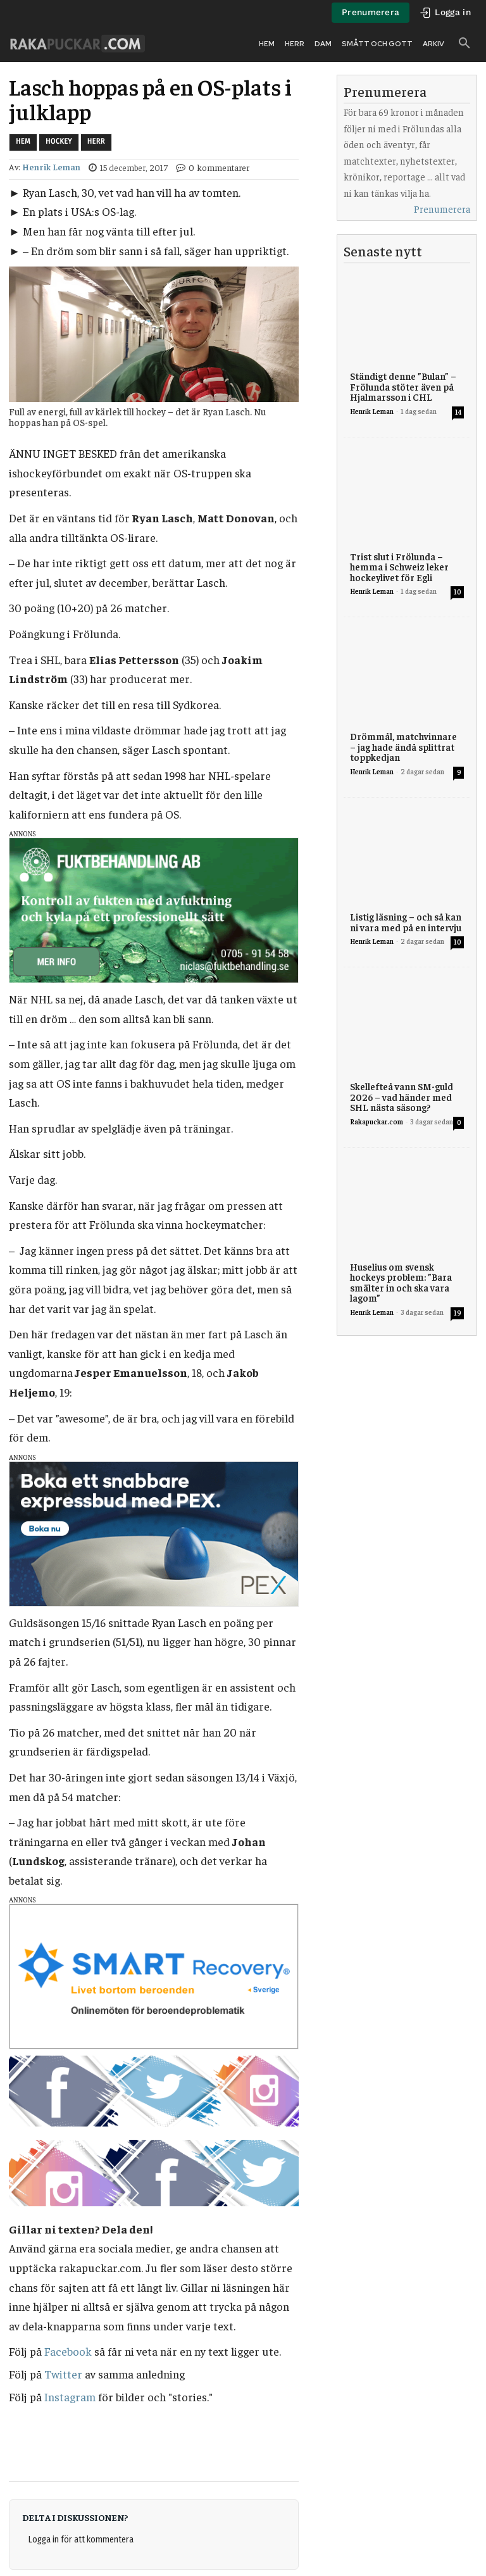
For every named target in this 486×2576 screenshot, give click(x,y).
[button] (464, 43)
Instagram (70, 2396)
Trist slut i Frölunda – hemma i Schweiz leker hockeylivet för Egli (399, 566)
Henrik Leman (51, 166)
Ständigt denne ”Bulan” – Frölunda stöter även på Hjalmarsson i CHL (403, 386)
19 (457, 1313)
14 (458, 412)
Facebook (68, 2351)
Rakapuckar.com (376, 1121)
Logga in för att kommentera (81, 2539)
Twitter (63, 2373)
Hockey (59, 141)
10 (457, 591)
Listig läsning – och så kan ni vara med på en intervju (405, 921)
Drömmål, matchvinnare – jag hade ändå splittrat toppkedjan (403, 746)
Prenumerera (442, 209)
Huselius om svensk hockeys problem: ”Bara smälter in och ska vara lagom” (401, 1282)
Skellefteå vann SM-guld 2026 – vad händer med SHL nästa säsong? (401, 1096)
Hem (23, 141)
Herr (96, 141)
